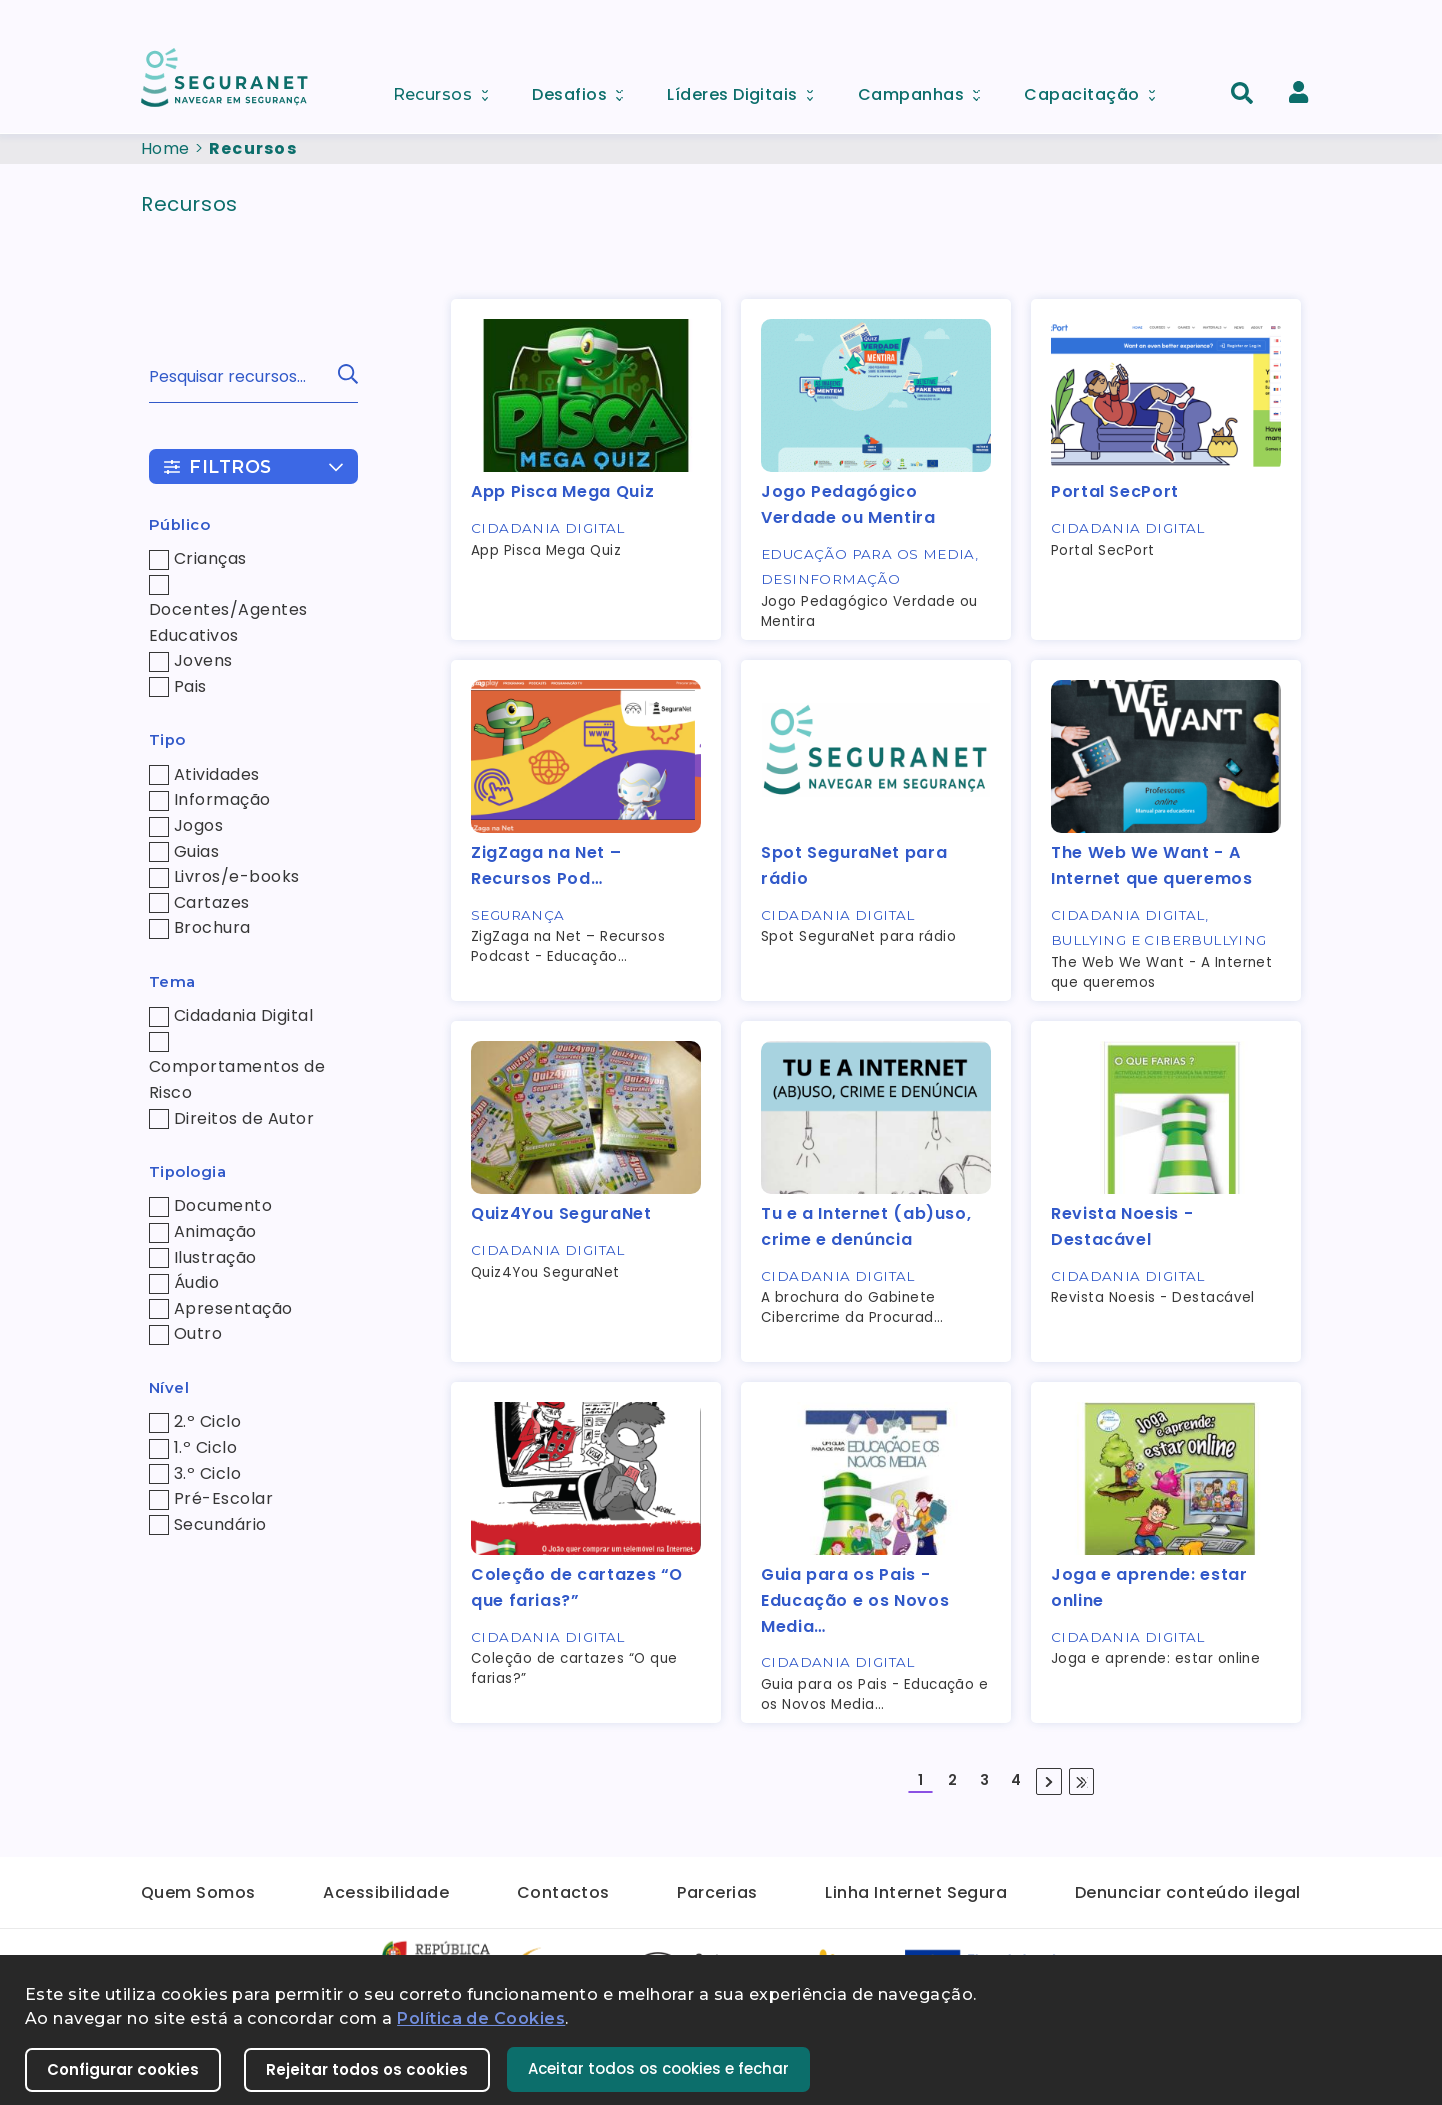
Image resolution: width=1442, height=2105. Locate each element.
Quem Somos (198, 1892)
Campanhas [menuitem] (926, 89)
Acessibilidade (386, 1892)
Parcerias (717, 1892)
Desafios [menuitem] (584, 89)
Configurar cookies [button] (123, 2069)
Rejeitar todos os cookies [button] (367, 2069)
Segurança (518, 915)
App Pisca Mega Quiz (562, 491)
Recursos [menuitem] (447, 88)
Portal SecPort (1115, 491)
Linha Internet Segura (916, 1892)
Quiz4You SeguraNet (561, 1213)
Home (165, 148)
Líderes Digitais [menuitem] (747, 89)
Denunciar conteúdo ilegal (1188, 1892)
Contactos (563, 1892)
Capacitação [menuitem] (1096, 89)
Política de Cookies (481, 2018)
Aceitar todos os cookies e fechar (658, 2068)
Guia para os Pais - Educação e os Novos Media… (855, 1600)
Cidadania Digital (548, 528)
